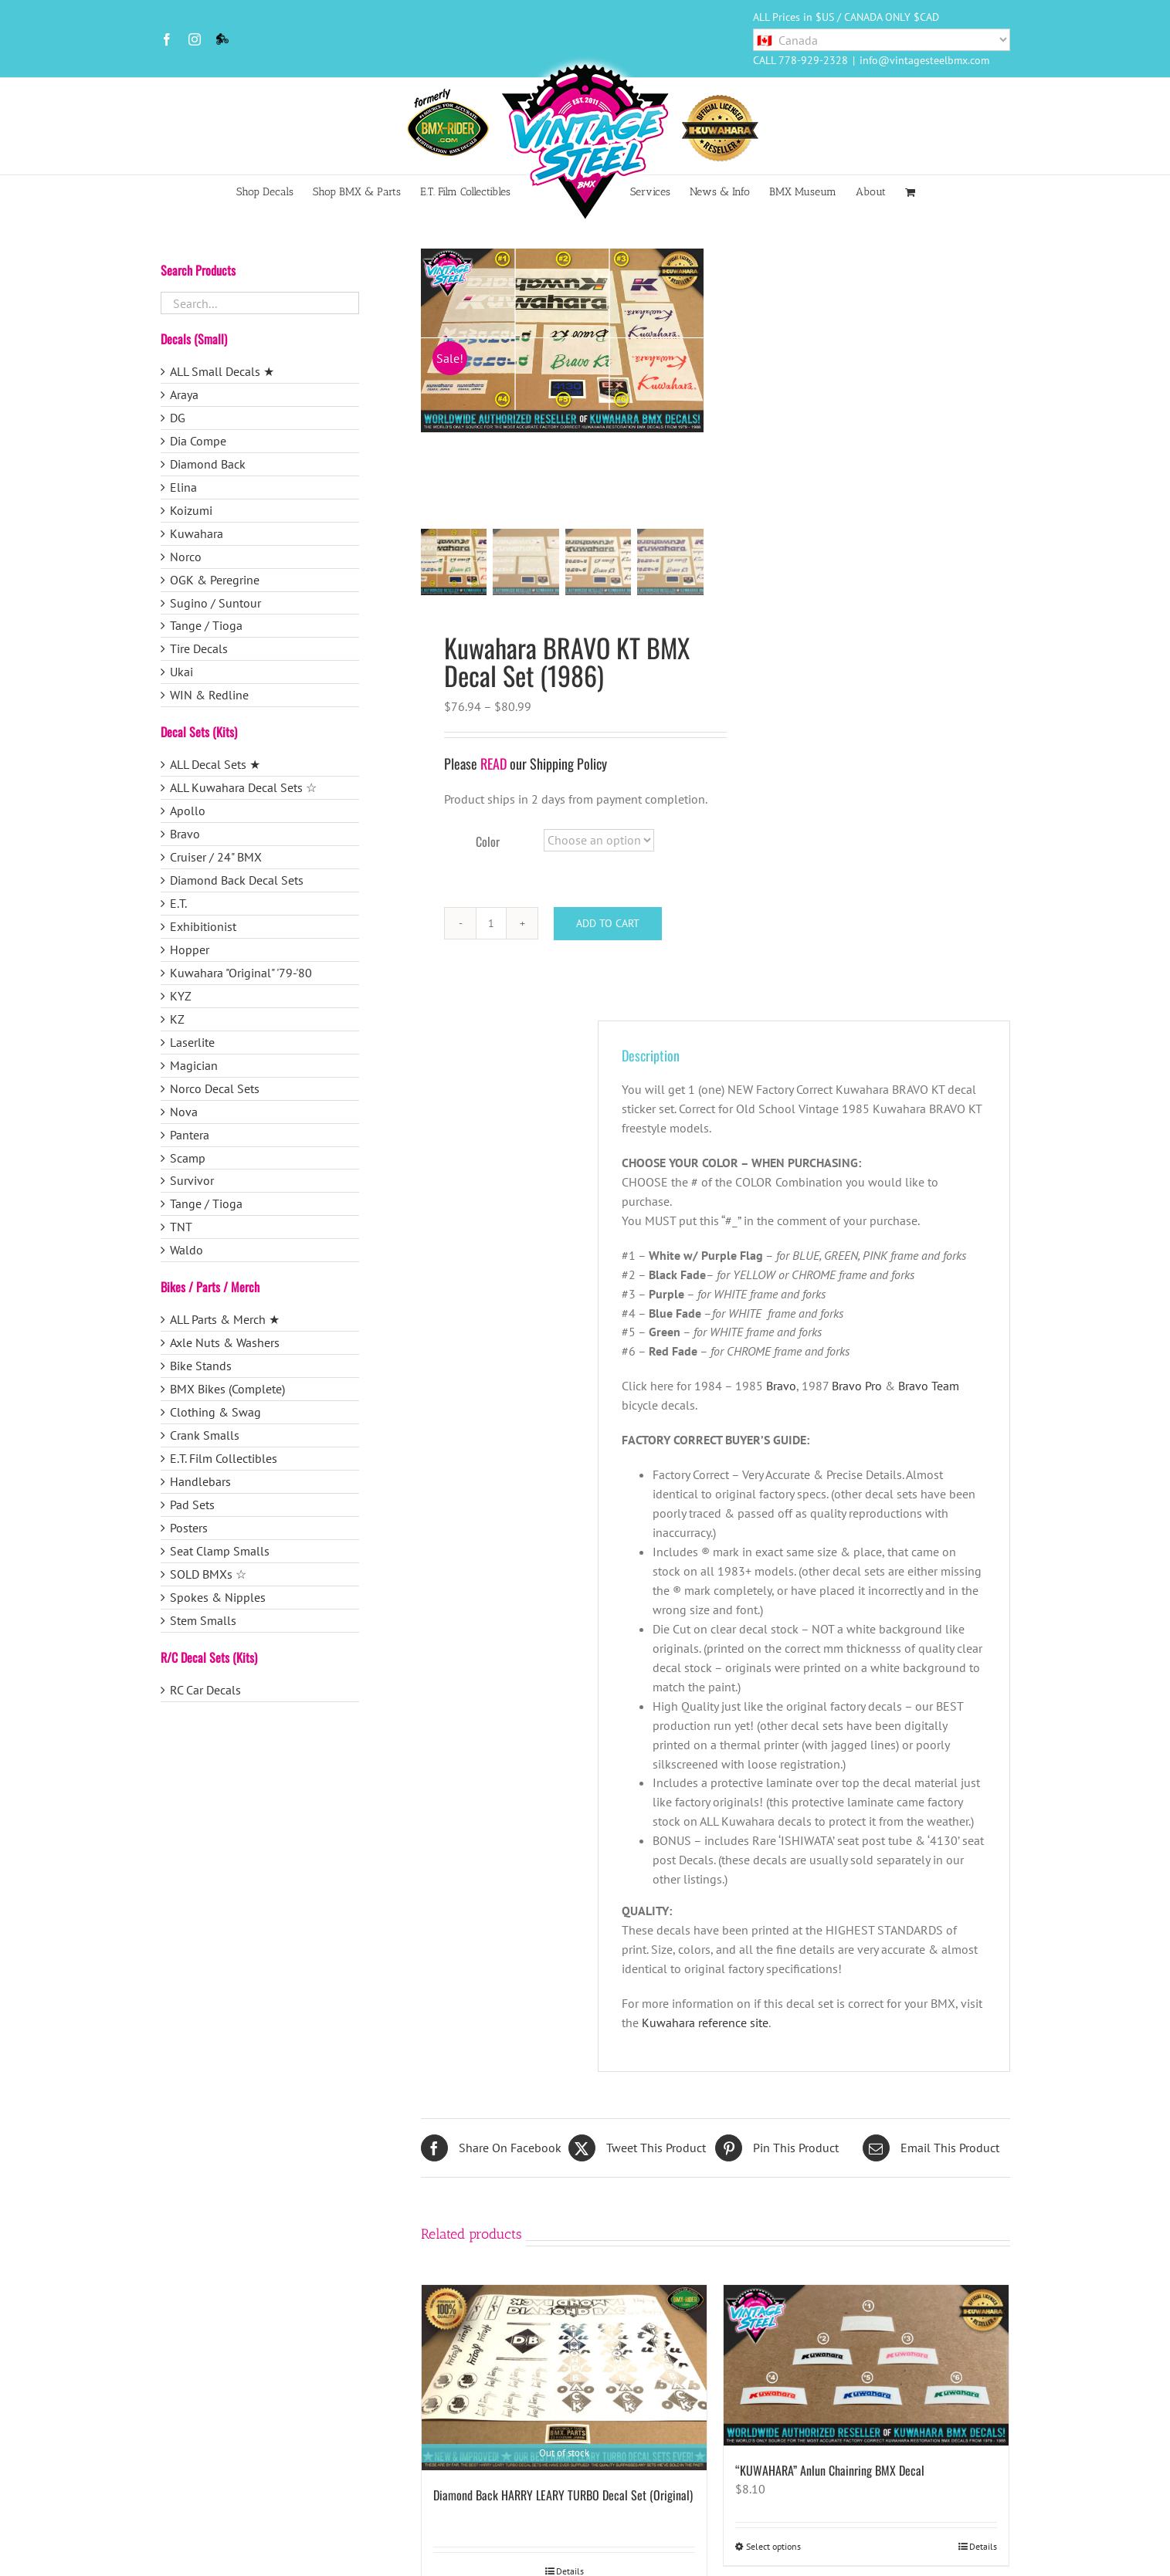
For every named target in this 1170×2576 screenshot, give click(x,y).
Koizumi (191, 510)
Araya (184, 394)
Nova (184, 1111)
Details (983, 2548)
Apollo (187, 810)
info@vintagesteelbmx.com (924, 60)
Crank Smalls (204, 1435)
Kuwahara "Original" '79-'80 (241, 972)
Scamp (187, 1158)
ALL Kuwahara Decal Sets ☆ (243, 787)
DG (177, 417)
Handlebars (200, 1481)
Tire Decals (199, 648)
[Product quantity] (491, 925)
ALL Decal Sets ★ (215, 764)
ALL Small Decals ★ (222, 371)
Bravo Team (928, 1388)
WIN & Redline (209, 694)
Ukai (181, 671)
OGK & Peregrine (214, 579)
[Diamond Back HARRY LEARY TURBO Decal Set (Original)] (564, 2380)
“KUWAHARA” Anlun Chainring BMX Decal (829, 2472)
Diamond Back (208, 464)
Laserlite (192, 1042)
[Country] (881, 40)
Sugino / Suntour (215, 603)
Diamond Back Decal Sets (237, 880)
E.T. (178, 903)
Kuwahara (196, 533)
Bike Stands (201, 1365)
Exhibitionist (203, 926)
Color (488, 843)
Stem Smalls (203, 1620)
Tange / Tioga (206, 625)
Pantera (189, 1134)
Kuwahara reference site (705, 2025)
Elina (183, 487)
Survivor (192, 1180)
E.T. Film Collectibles (223, 1458)
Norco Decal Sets (214, 1088)
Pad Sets (192, 1504)
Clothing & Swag (215, 1412)
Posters (189, 1527)
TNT (181, 1226)
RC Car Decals (205, 1690)
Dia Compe (198, 441)
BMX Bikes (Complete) (227, 1388)
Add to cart (607, 926)
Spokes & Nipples (218, 1597)
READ (493, 766)
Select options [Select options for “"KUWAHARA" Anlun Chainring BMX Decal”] (773, 2548)
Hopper (189, 949)
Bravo (781, 1388)
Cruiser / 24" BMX (216, 857)
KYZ (181, 996)
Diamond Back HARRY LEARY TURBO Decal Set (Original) (563, 2497)
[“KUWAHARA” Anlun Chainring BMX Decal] (866, 2367)
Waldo (186, 1250)
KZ (177, 1019)
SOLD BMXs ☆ (208, 1574)
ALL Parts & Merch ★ (225, 1319)
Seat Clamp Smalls (220, 1551)
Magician (194, 1065)
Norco (186, 556)
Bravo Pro (857, 1388)
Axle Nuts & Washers (225, 1342)
